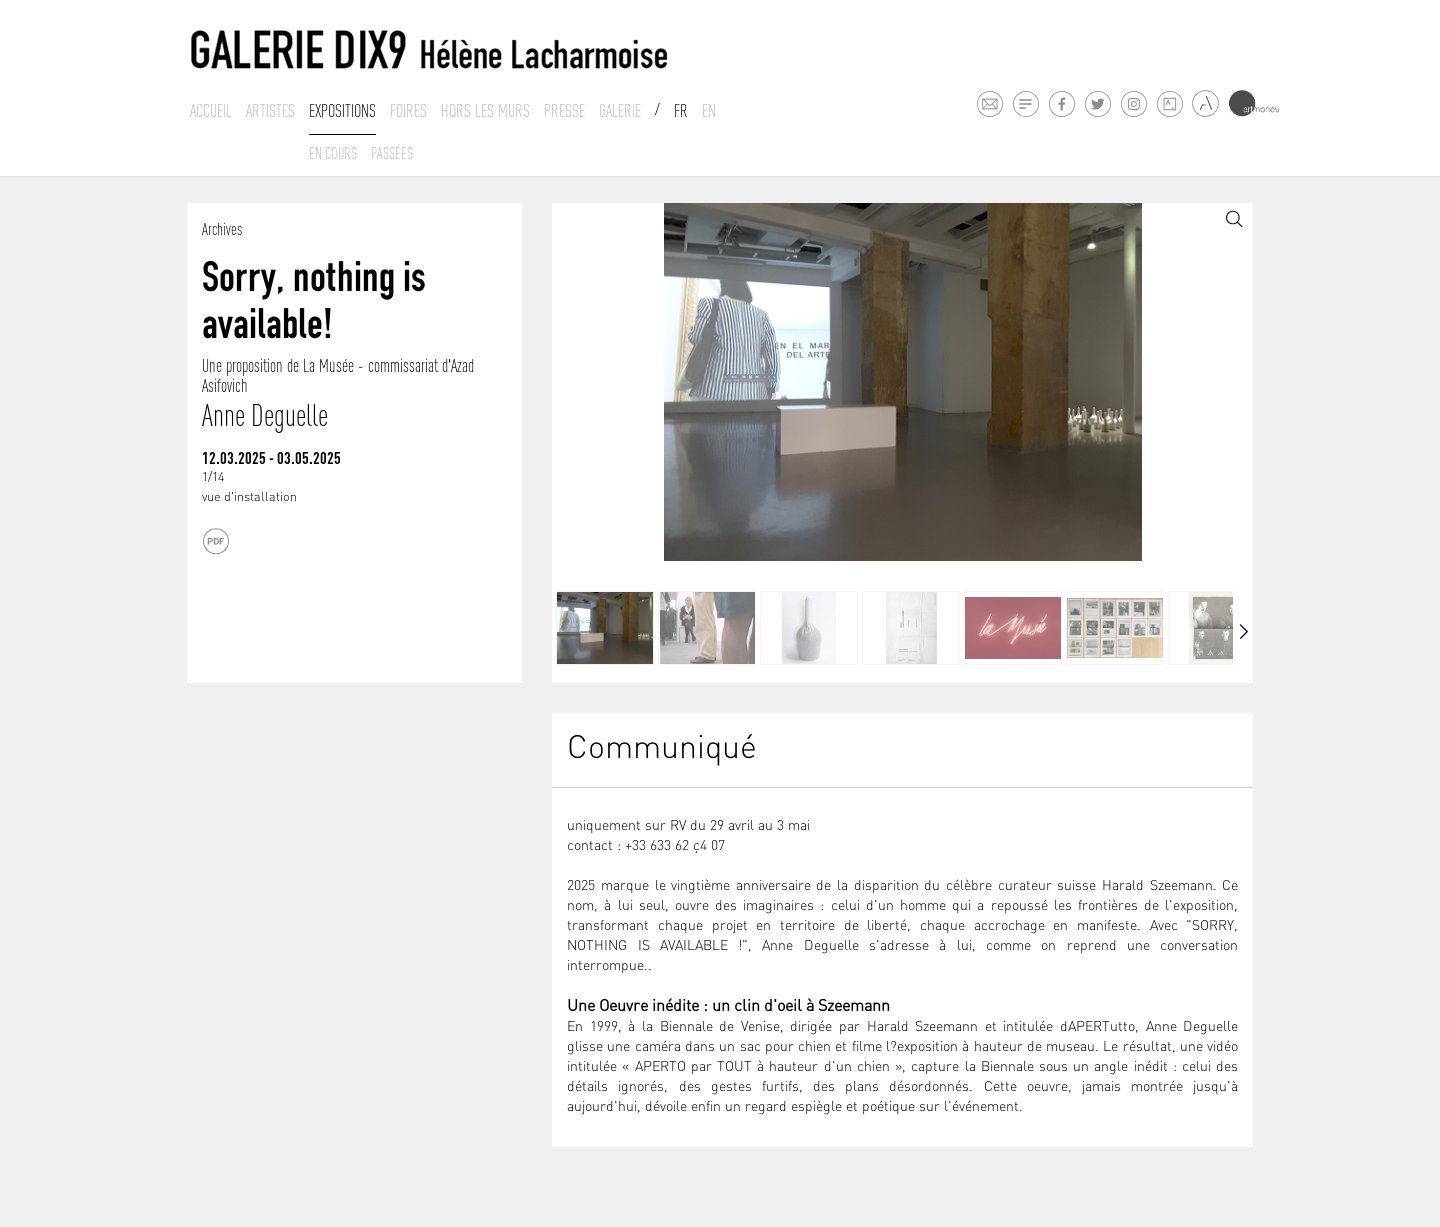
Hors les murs (485, 111)
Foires (408, 111)
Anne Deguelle (265, 415)
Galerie (620, 111)
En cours (333, 153)
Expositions (342, 111)
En (709, 111)
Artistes (270, 111)
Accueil (211, 111)
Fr (681, 111)
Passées (392, 153)
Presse (564, 111)
